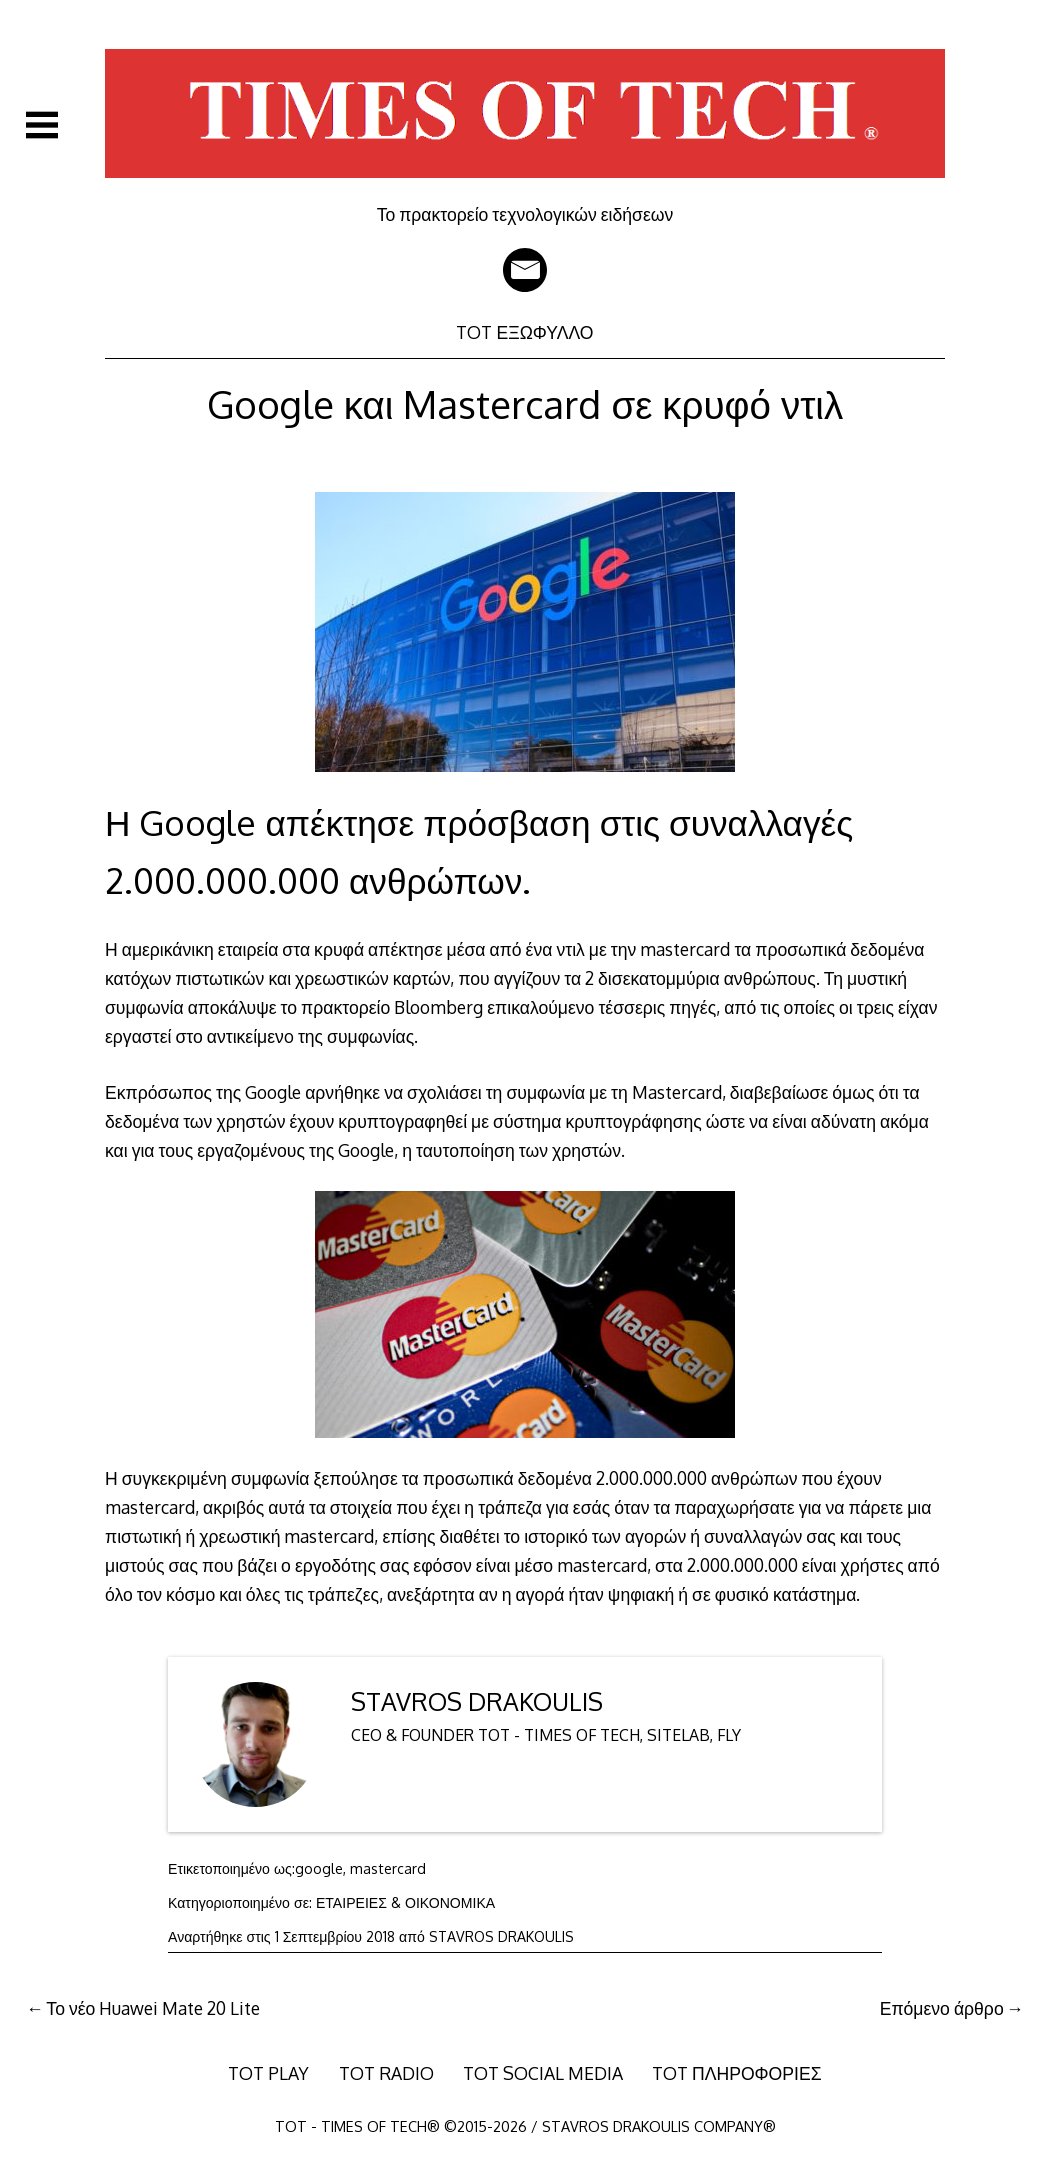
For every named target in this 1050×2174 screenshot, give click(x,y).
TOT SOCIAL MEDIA (543, 2073)
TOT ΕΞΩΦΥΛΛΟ (524, 332)
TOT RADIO (386, 2073)
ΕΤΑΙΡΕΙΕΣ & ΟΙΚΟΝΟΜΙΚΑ (405, 1902)
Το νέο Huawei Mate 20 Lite (153, 2008)
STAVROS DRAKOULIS (477, 1701)
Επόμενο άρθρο (942, 2008)
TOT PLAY (268, 2073)
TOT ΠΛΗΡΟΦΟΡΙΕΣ (737, 2073)
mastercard (388, 1868)
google (319, 1868)
